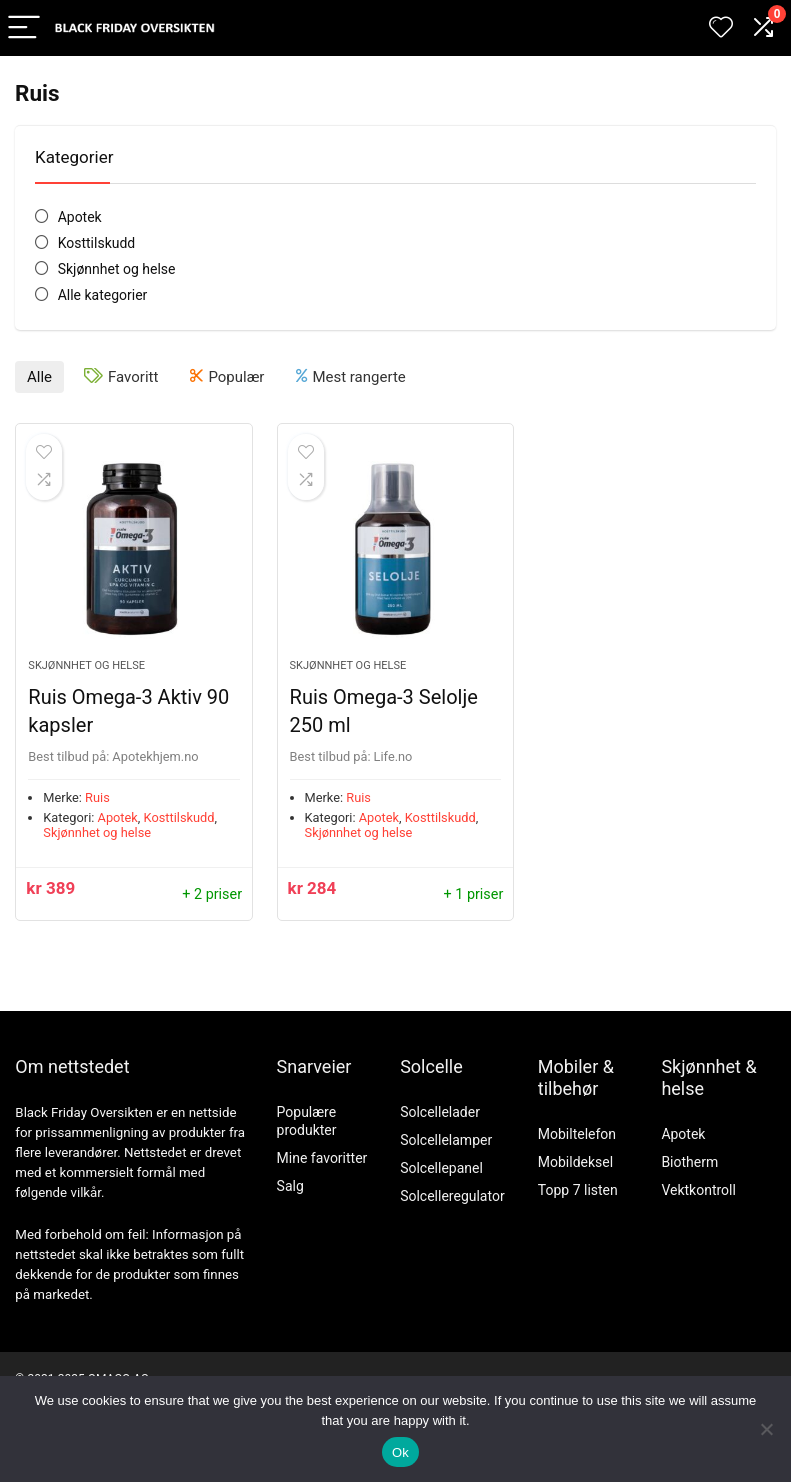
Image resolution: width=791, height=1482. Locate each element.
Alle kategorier (103, 295)
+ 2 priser (212, 894)
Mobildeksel (575, 1162)
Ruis (97, 797)
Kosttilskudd (97, 243)
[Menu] (24, 28)
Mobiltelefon (577, 1134)
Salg (290, 1186)
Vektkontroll (698, 1190)
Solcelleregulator (452, 1196)
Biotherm (689, 1162)
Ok (400, 1452)
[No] (766, 1429)
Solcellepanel (441, 1168)
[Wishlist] (721, 28)
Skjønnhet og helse (117, 269)
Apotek (80, 217)
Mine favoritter (322, 1158)
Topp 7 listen (578, 1190)
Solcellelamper (446, 1140)
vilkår (85, 1192)
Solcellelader (440, 1112)
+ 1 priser (473, 894)
